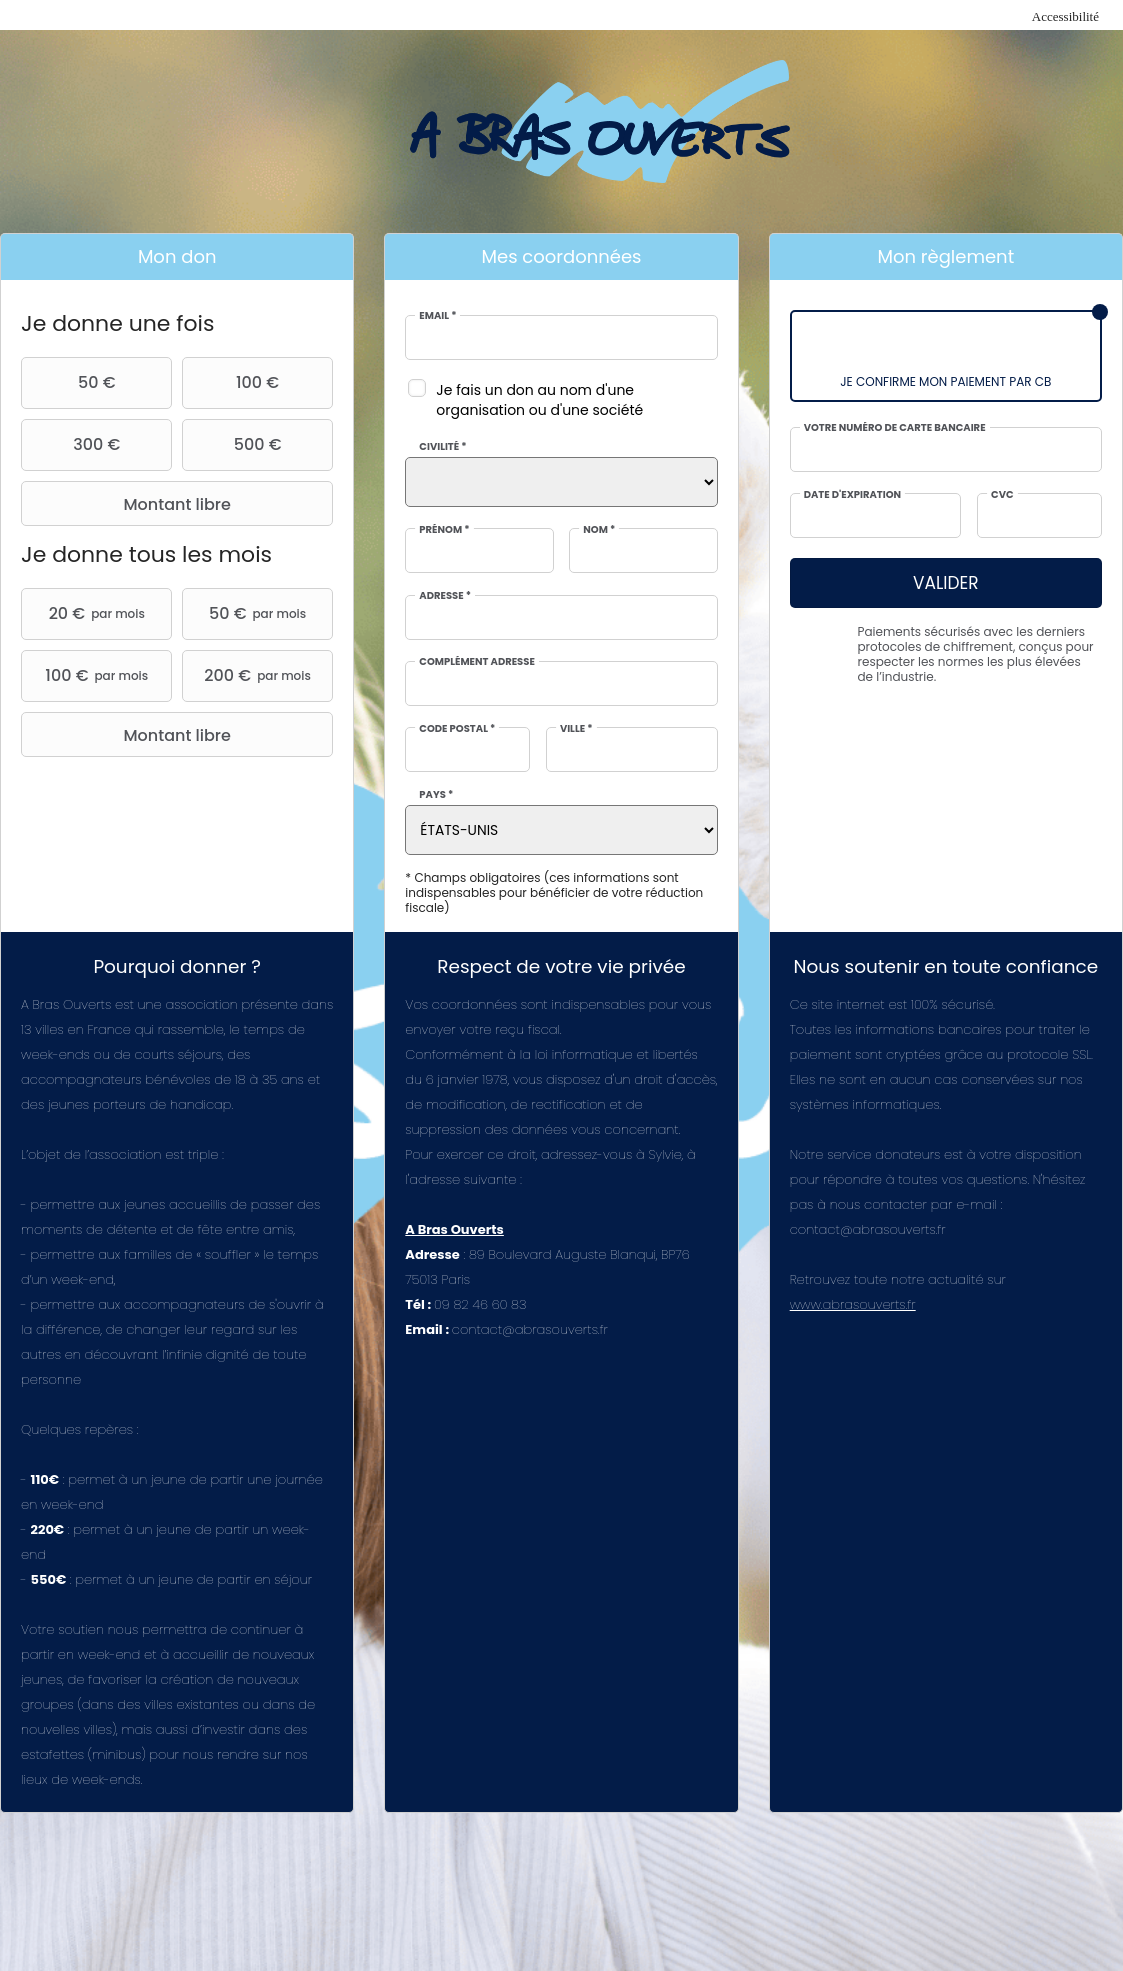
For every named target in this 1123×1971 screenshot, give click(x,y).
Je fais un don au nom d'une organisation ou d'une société (539, 400)
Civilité (442, 447)
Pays (436, 795)
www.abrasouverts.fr (853, 1304)
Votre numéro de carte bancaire (895, 428)
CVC (1002, 495)
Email (437, 316)
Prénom (444, 530)
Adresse (445, 596)
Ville (576, 729)
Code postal (457, 729)
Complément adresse (477, 662)
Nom (599, 530)
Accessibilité (1065, 16)
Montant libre (128, 504)
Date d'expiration (852, 495)
